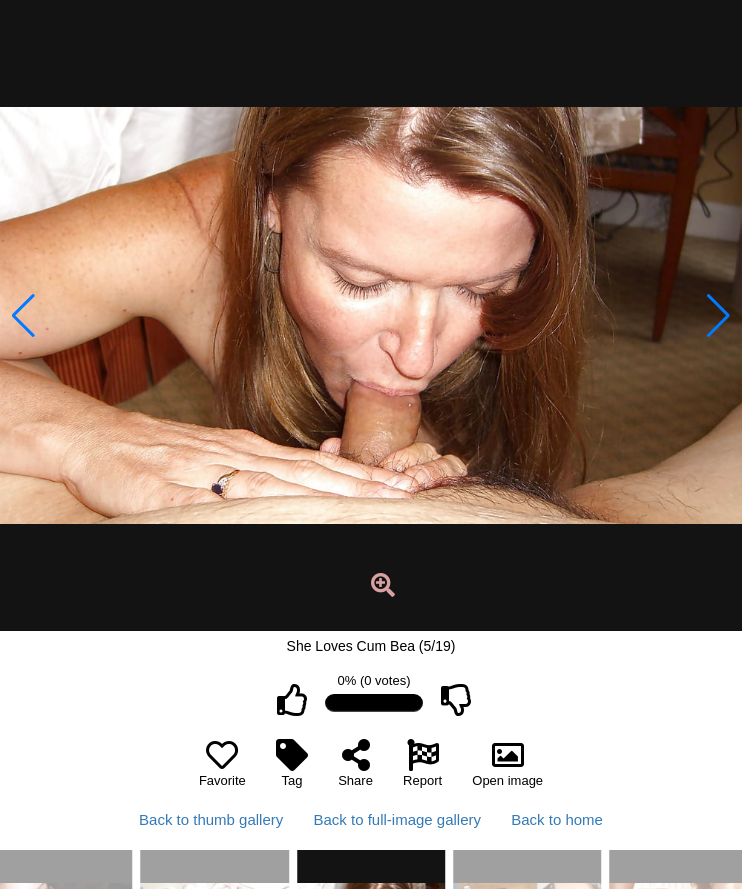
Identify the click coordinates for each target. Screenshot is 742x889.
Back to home (557, 819)
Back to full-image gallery (397, 819)
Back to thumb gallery (211, 819)
